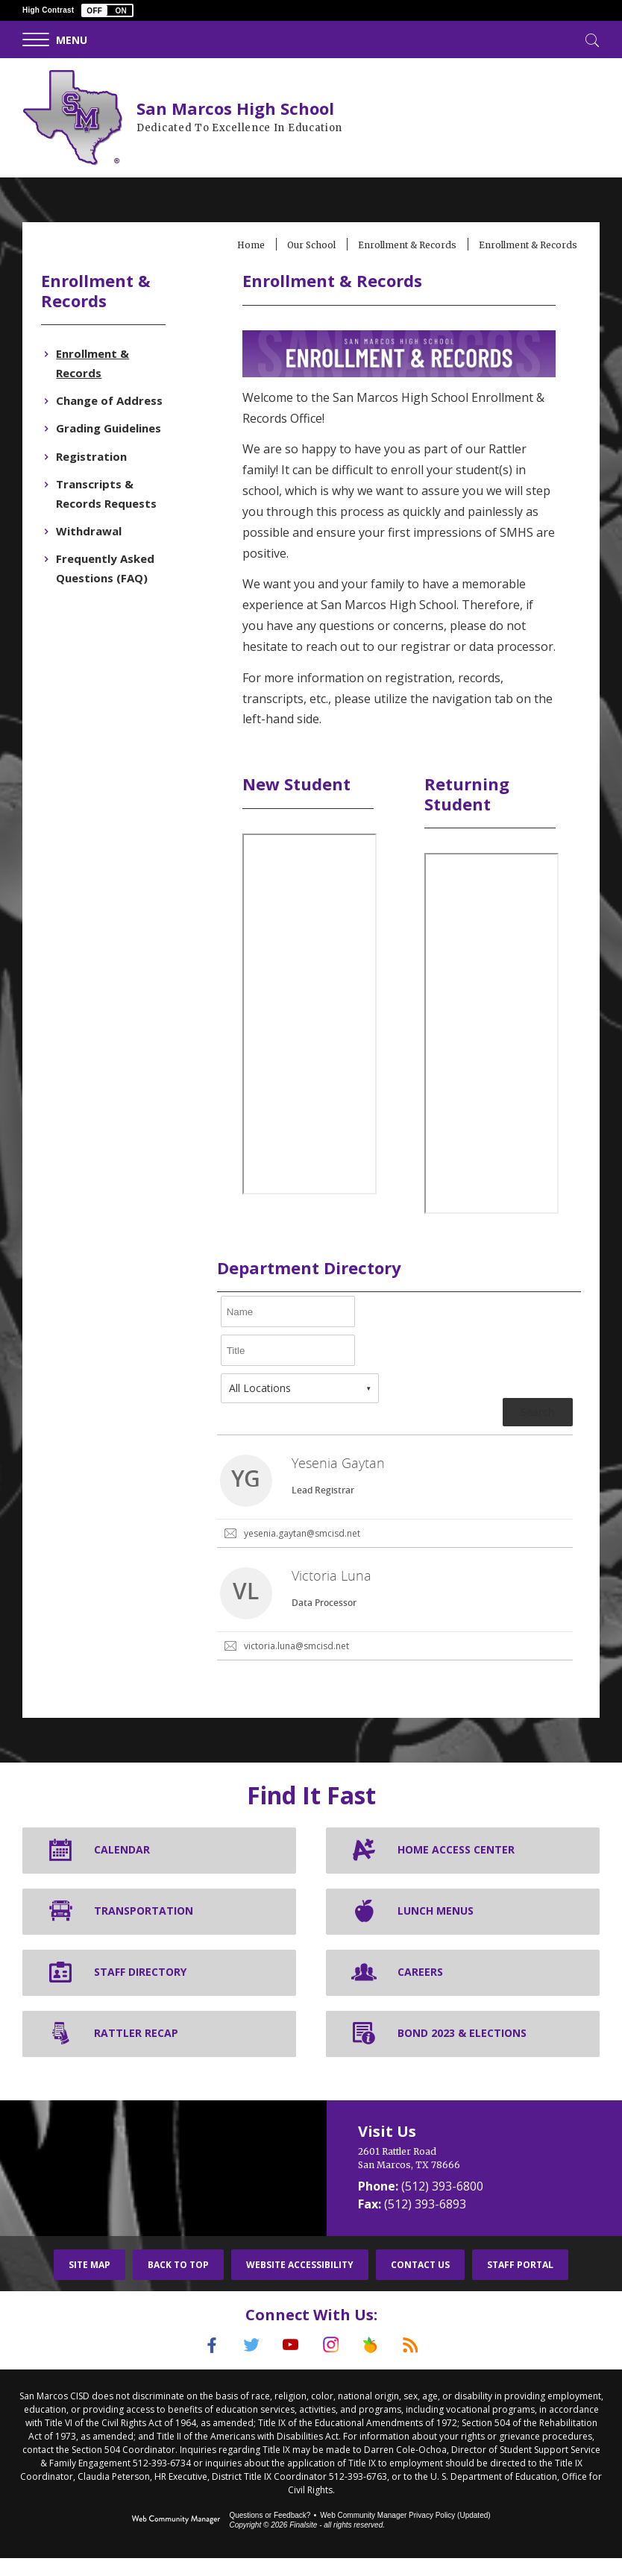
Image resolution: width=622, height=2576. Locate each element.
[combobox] (301, 1408)
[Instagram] (333, 2365)
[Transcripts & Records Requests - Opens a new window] (113, 493)
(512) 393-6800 (442, 2205)
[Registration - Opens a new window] (95, 456)
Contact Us (420, 2284)
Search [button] (534, 1432)
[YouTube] (289, 2365)
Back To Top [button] (178, 2284)
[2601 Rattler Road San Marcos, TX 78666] (474, 2177)
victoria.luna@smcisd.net (298, 1666)
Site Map (89, 2284)
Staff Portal (520, 2284)
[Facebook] (203, 2365)
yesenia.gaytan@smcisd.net (303, 1553)
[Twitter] (246, 2365)
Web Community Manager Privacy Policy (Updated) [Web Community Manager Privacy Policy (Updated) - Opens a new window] (405, 2533)
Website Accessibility (300, 2284)
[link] (394, 1511)
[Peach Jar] (376, 2365)
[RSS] (419, 2365)
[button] (107, 10)
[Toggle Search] (590, 38)
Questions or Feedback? (269, 2533)
